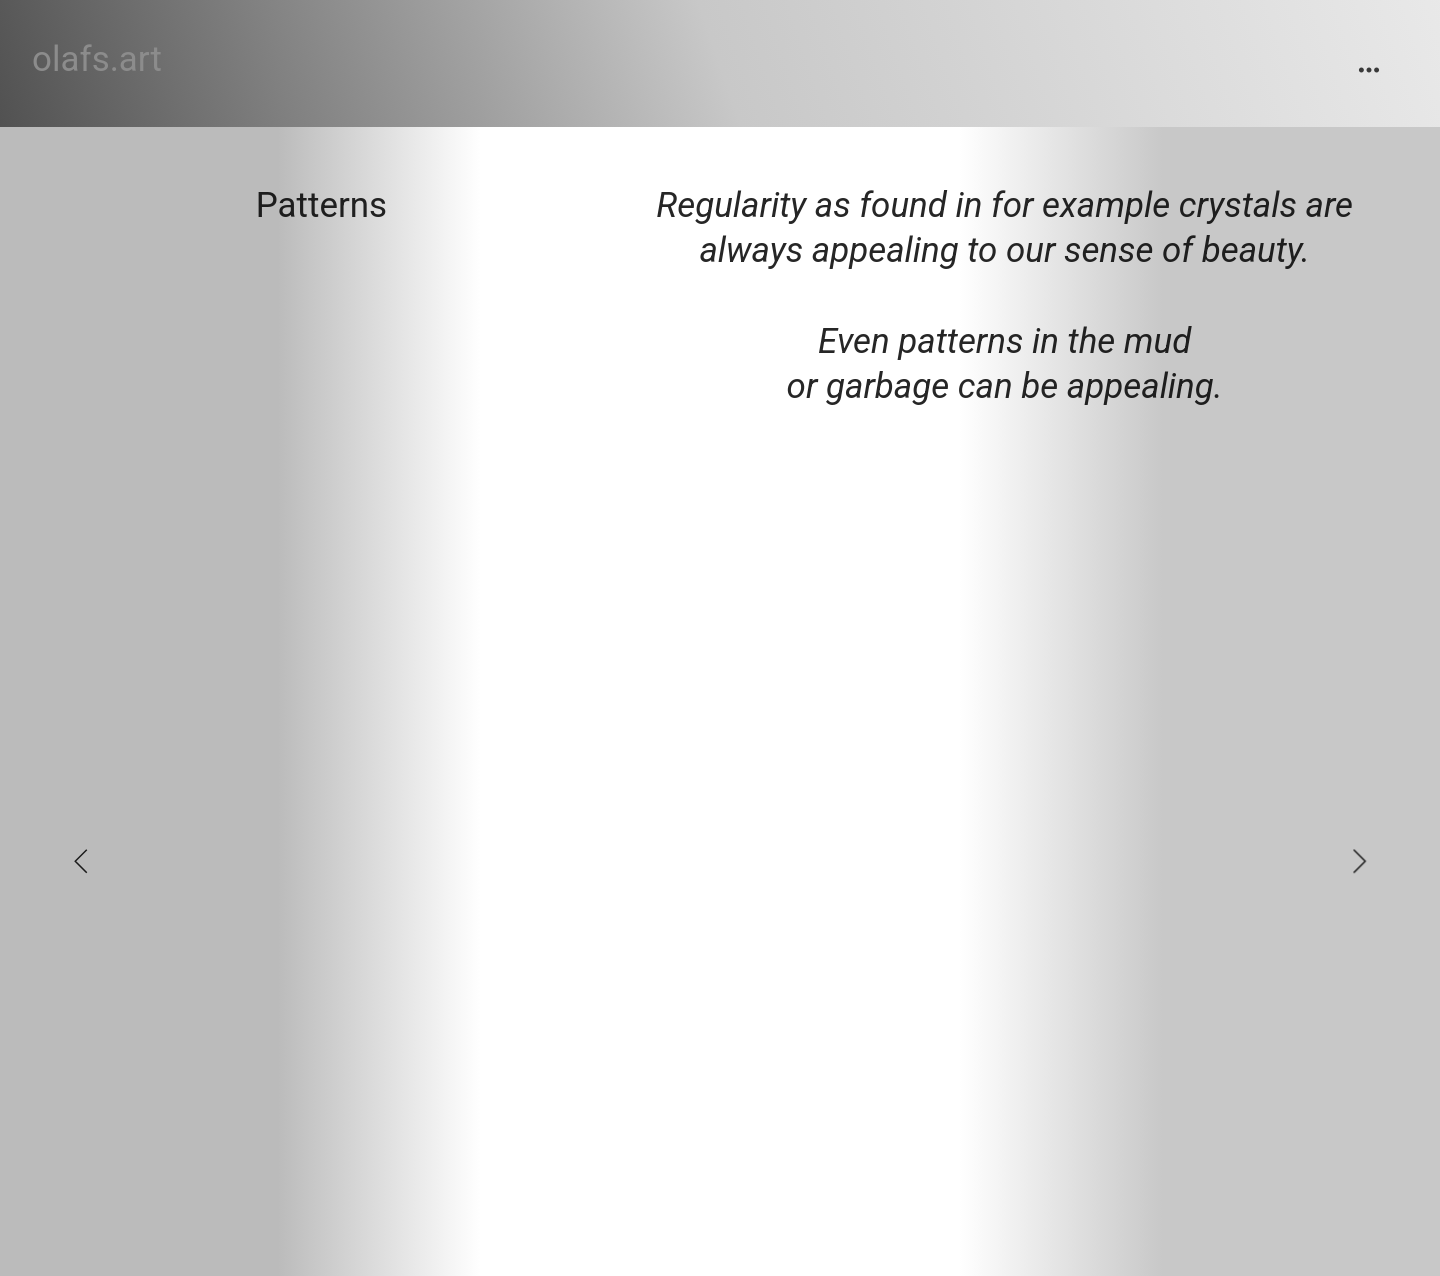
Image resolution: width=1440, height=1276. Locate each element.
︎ (1369, 70)
